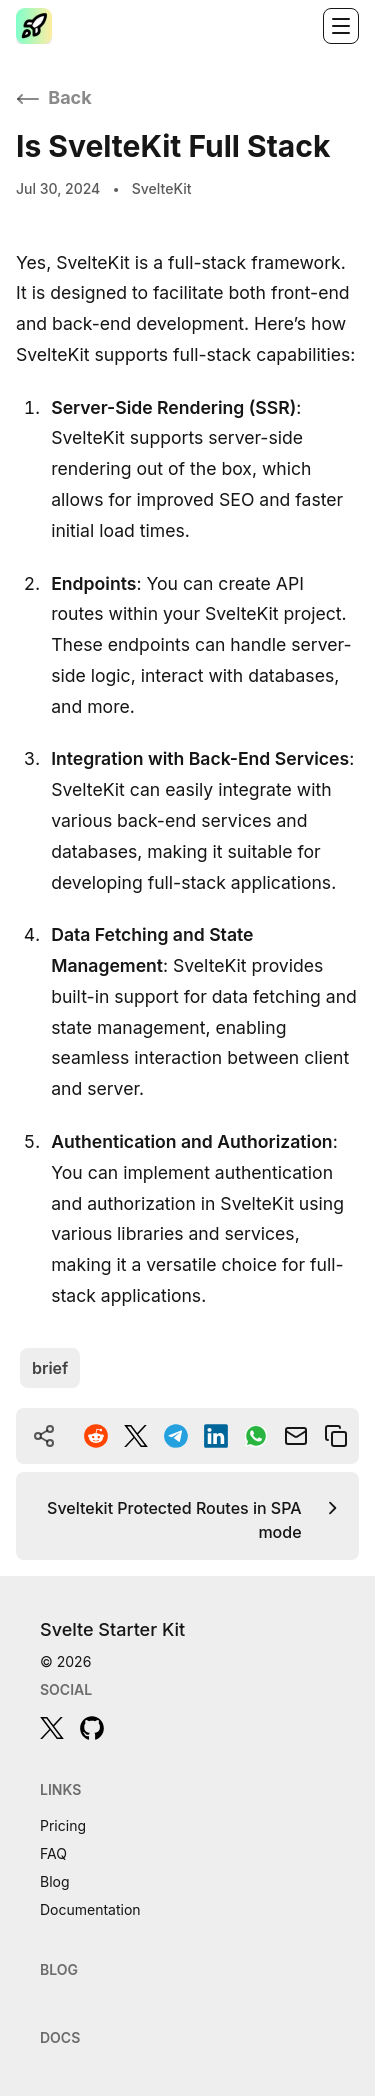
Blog (55, 1881)
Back (54, 97)
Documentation (90, 1909)
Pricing (63, 1825)
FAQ (53, 1853)
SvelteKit (162, 187)
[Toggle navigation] (341, 26)
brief (50, 1368)
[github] (92, 1728)
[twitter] (52, 1728)
